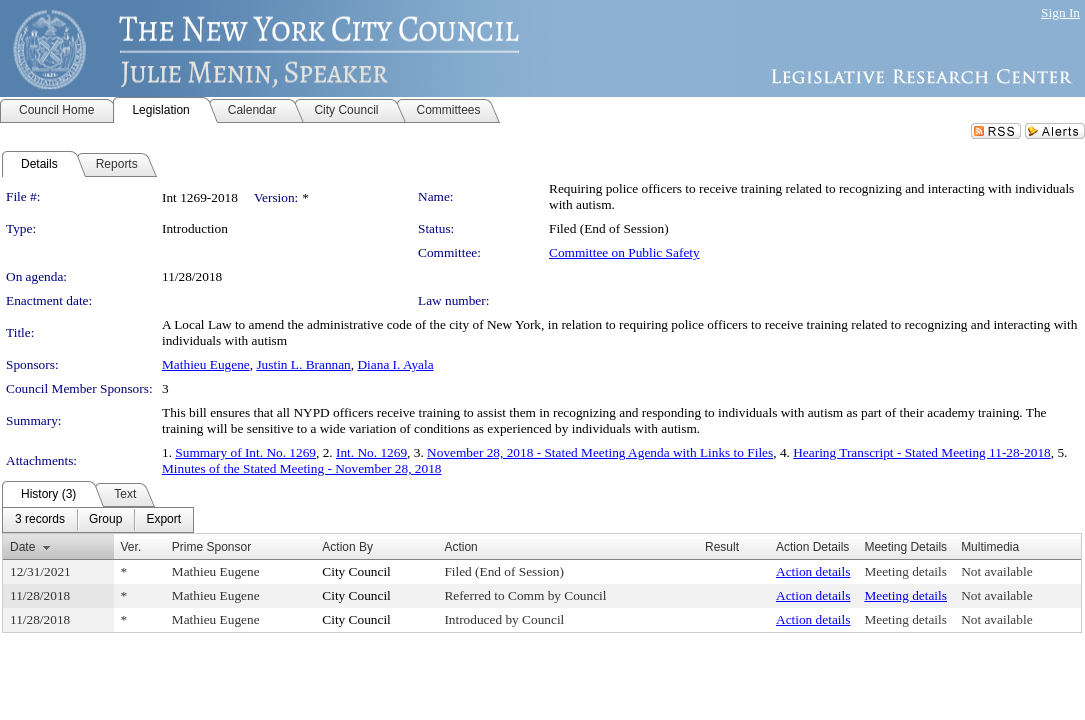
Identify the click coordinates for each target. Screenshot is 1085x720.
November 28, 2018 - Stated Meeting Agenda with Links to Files (600, 452)
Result (722, 547)
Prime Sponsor (211, 547)
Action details (813, 571)
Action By (347, 547)
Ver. (131, 547)
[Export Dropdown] (163, 520)
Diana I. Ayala (395, 364)
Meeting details (905, 571)
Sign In (1060, 12)
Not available (996, 571)
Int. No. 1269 (371, 452)
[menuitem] (40, 520)
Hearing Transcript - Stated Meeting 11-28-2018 (922, 452)
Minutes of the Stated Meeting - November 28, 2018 (301, 468)
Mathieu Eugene (206, 364)
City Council (356, 571)
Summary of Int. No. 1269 (245, 452)
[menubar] (98, 520)
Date (22, 547)
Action (460, 547)
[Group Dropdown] (105, 520)
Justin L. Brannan (303, 364)
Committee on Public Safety (624, 252)
